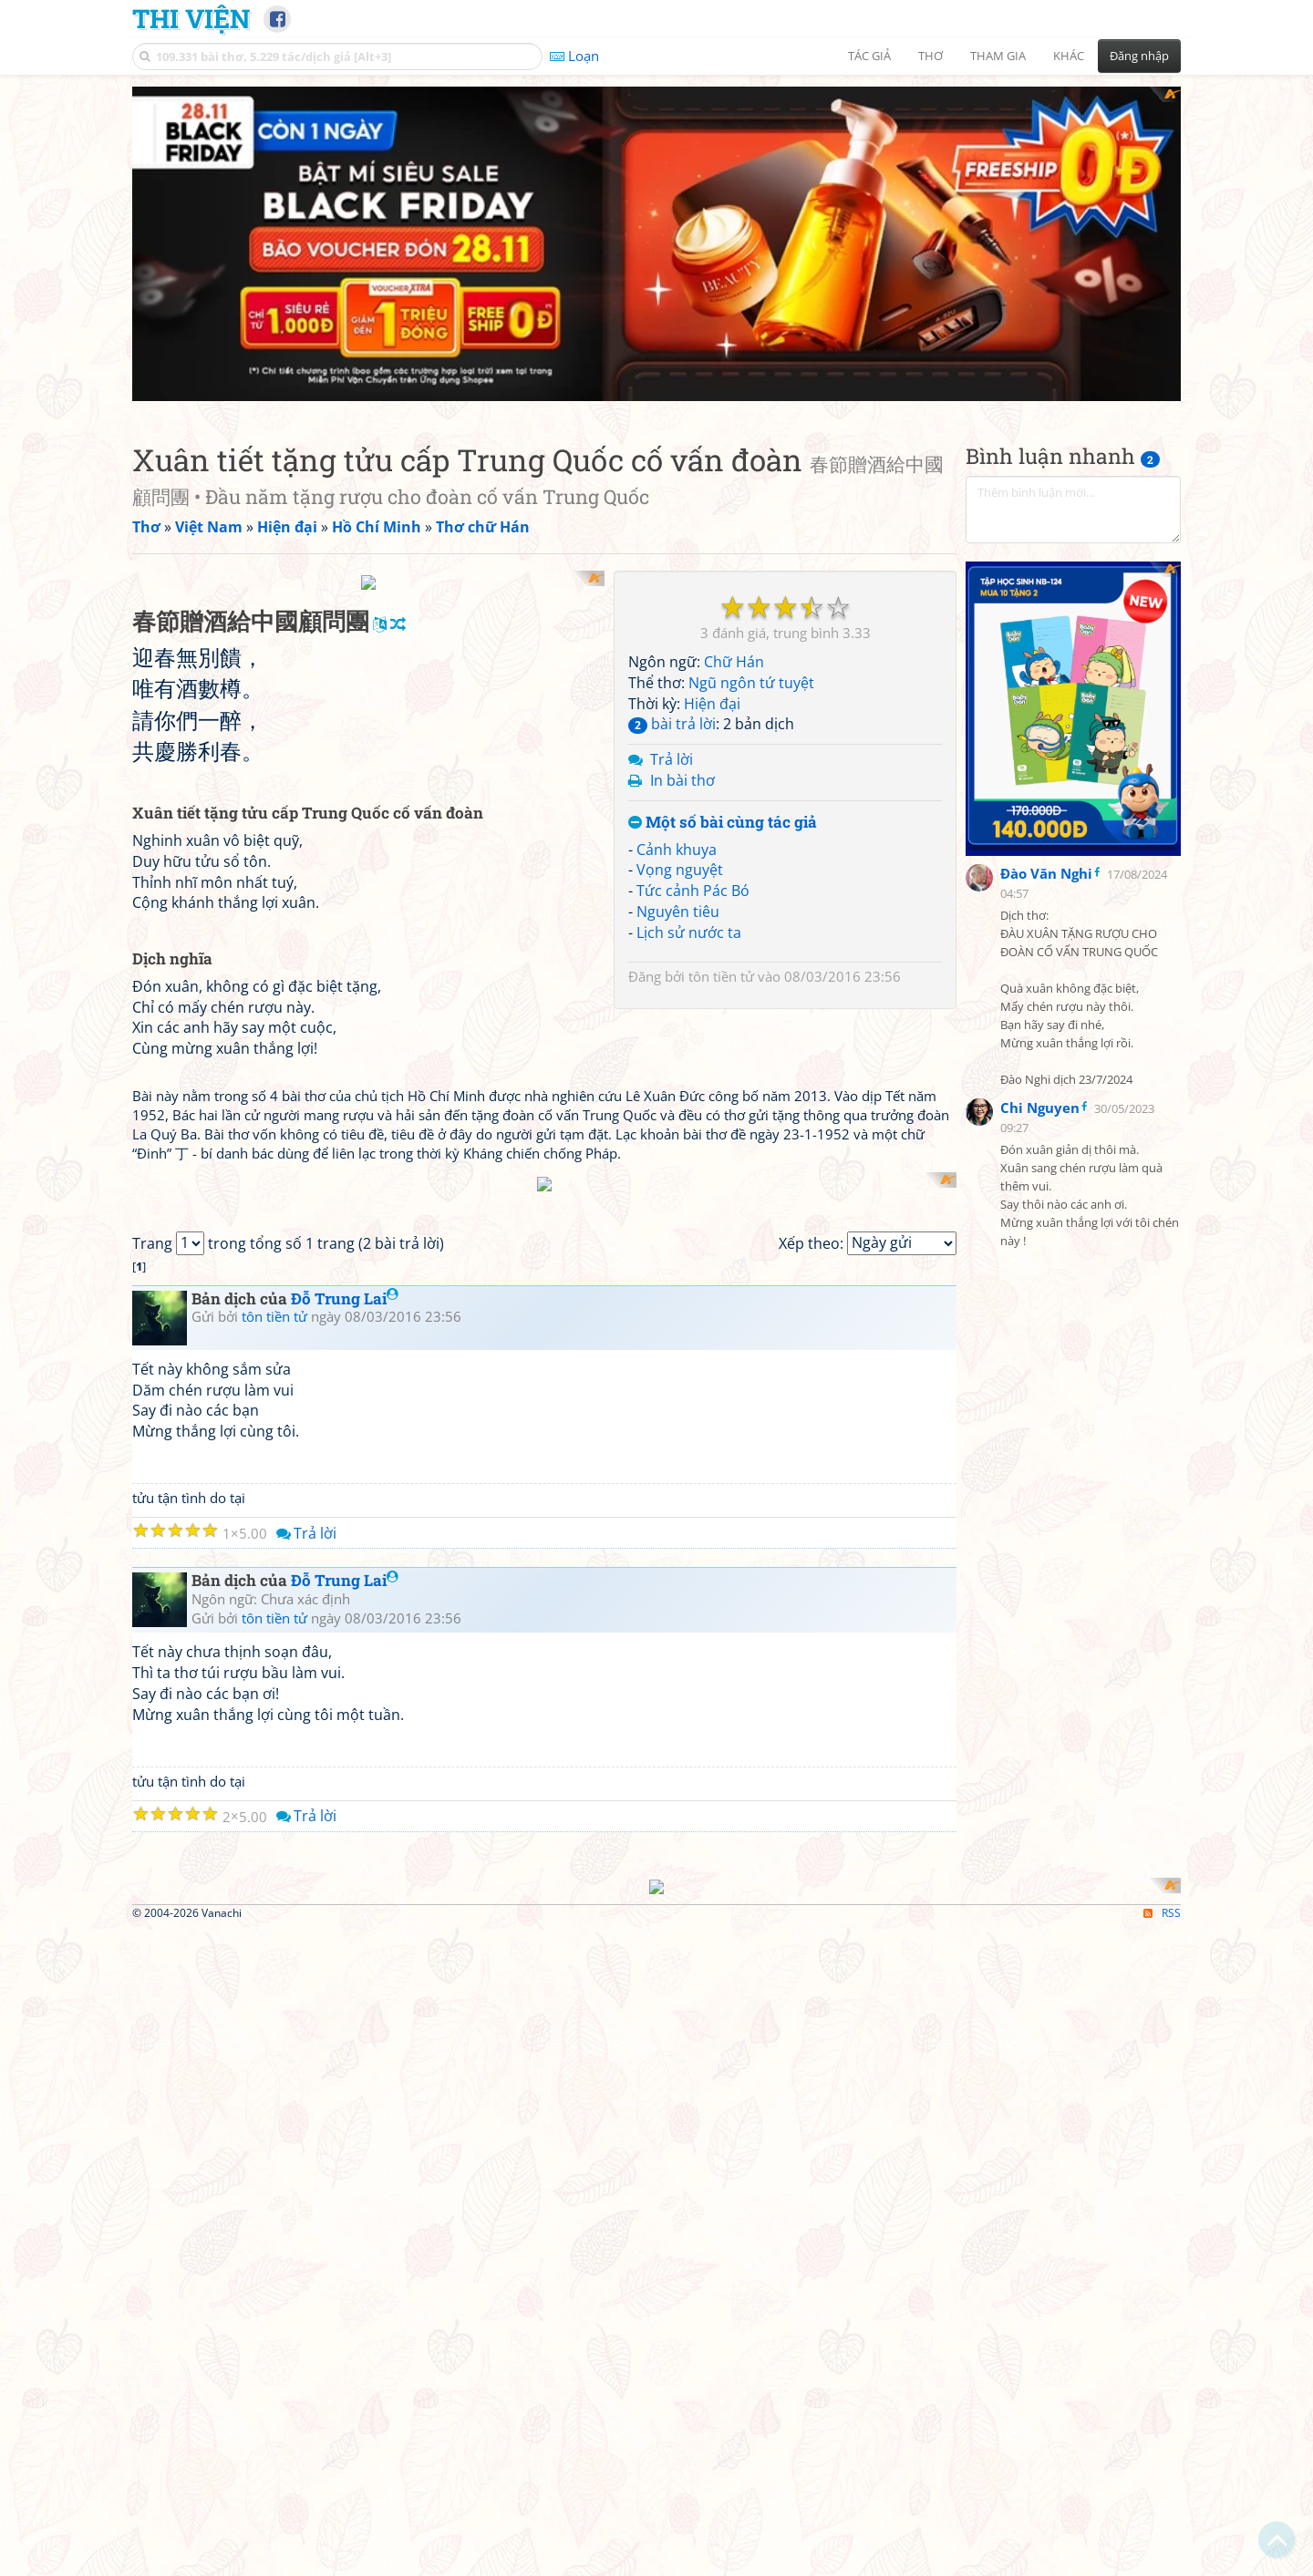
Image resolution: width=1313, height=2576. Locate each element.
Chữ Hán (734, 662)
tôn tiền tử (721, 976)
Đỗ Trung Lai (344, 1767)
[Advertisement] (1073, 653)
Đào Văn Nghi (1046, 761)
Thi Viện (191, 18)
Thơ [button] (930, 55)
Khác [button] (1068, 55)
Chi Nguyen (1040, 995)
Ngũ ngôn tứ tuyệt (751, 683)
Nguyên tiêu (677, 912)
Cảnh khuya (676, 850)
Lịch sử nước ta (688, 932)
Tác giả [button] (869, 55)
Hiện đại (712, 704)
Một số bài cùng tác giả (722, 822)
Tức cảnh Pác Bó (693, 891)
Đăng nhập (1139, 55)
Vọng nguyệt (679, 870)
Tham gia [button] (998, 55)
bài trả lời (672, 724)
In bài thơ (682, 780)
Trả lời (671, 759)
